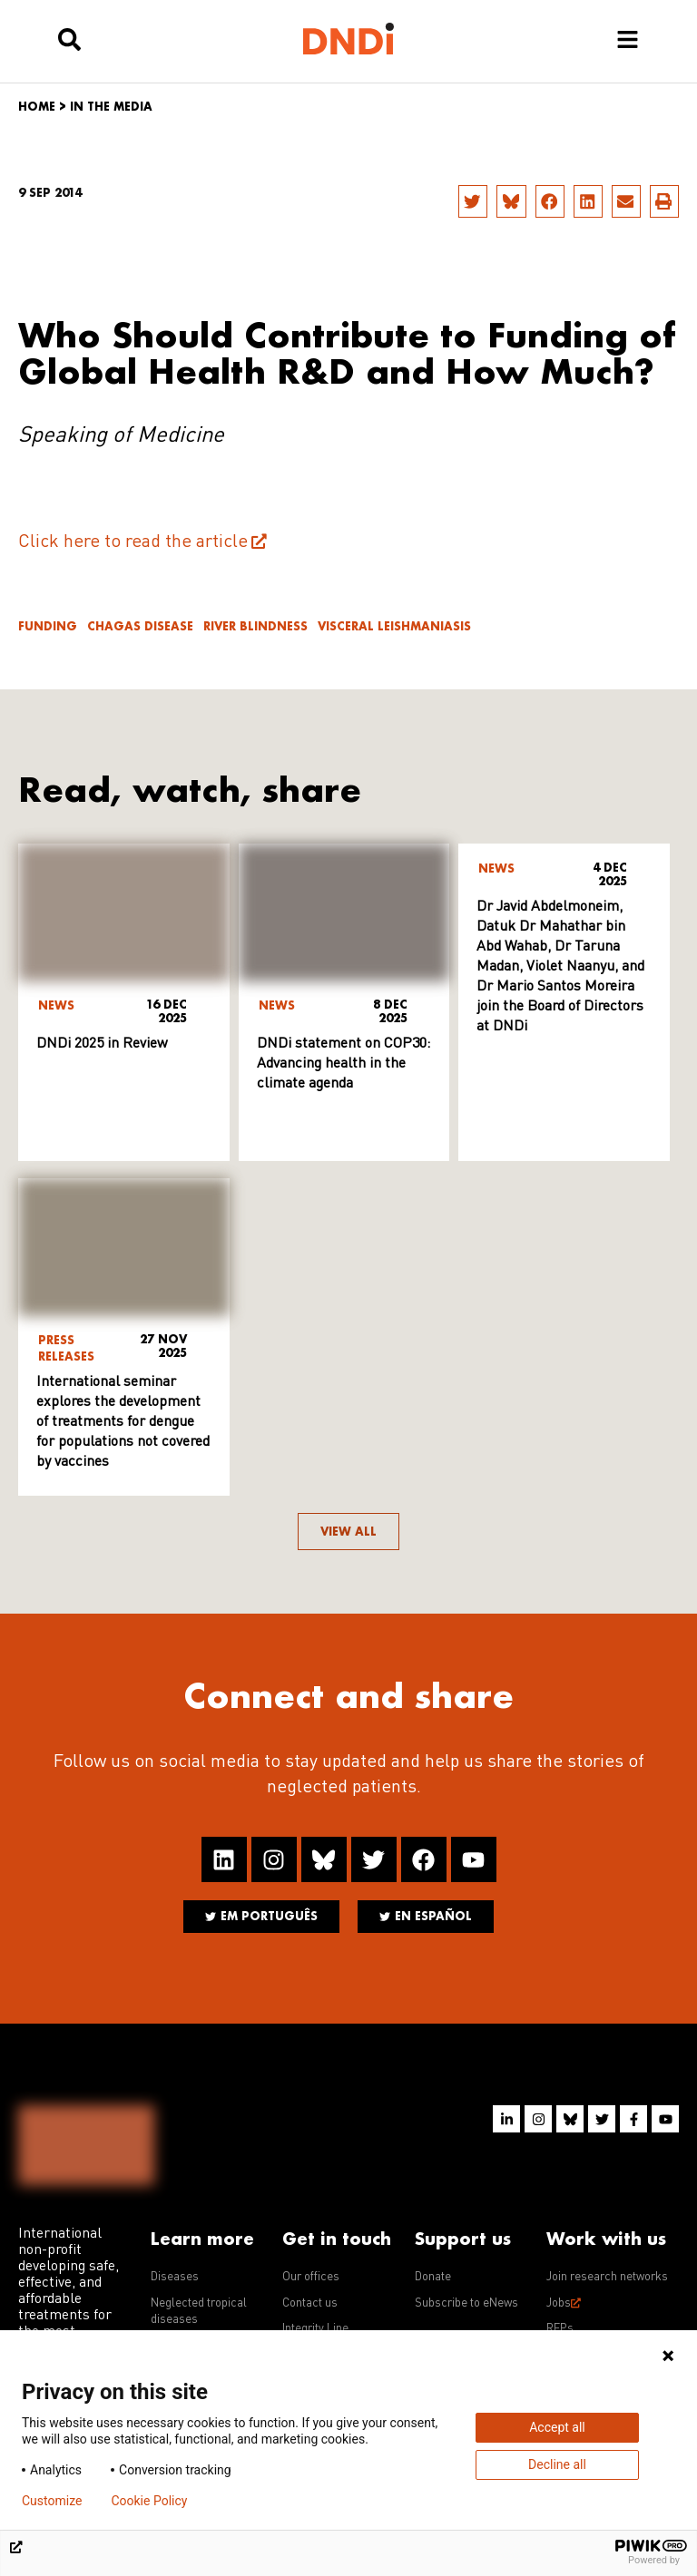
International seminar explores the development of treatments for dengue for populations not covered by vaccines (123, 1422)
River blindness (255, 626)
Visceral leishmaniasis (394, 626)
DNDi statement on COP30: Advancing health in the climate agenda (343, 1064)
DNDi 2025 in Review (102, 1044)
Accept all (557, 2427)
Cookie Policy (149, 2500)
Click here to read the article (133, 542)
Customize (52, 2500)
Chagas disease (140, 626)
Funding (47, 626)
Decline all (557, 2464)
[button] (472, 201)
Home (36, 106)
